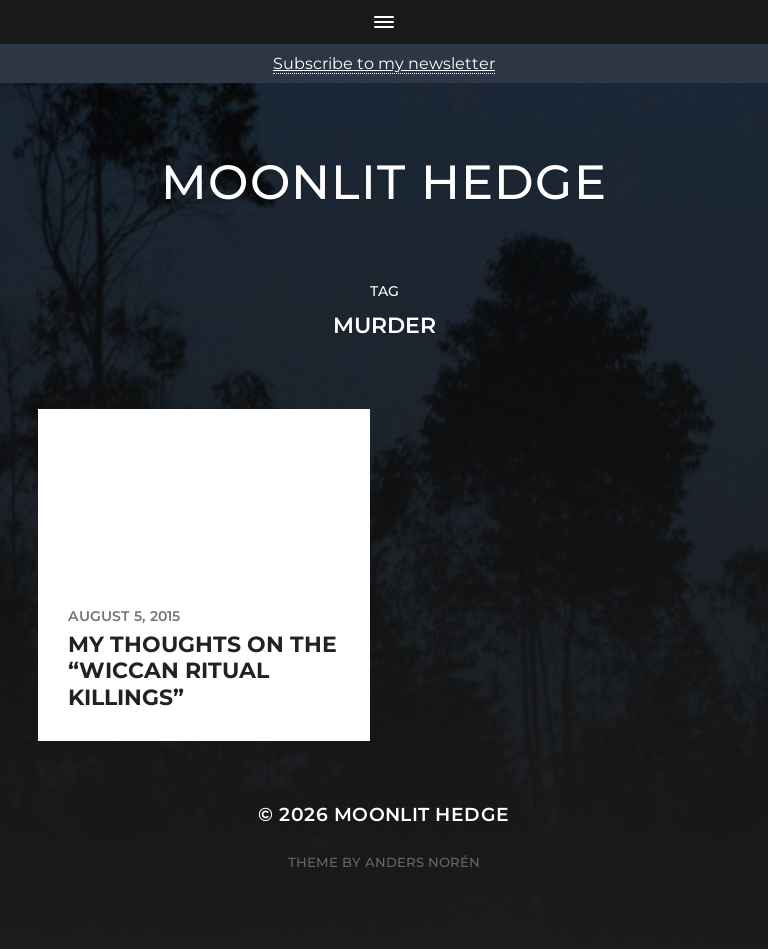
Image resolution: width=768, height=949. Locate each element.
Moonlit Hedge (384, 182)
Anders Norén (422, 862)
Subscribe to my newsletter (384, 63)
